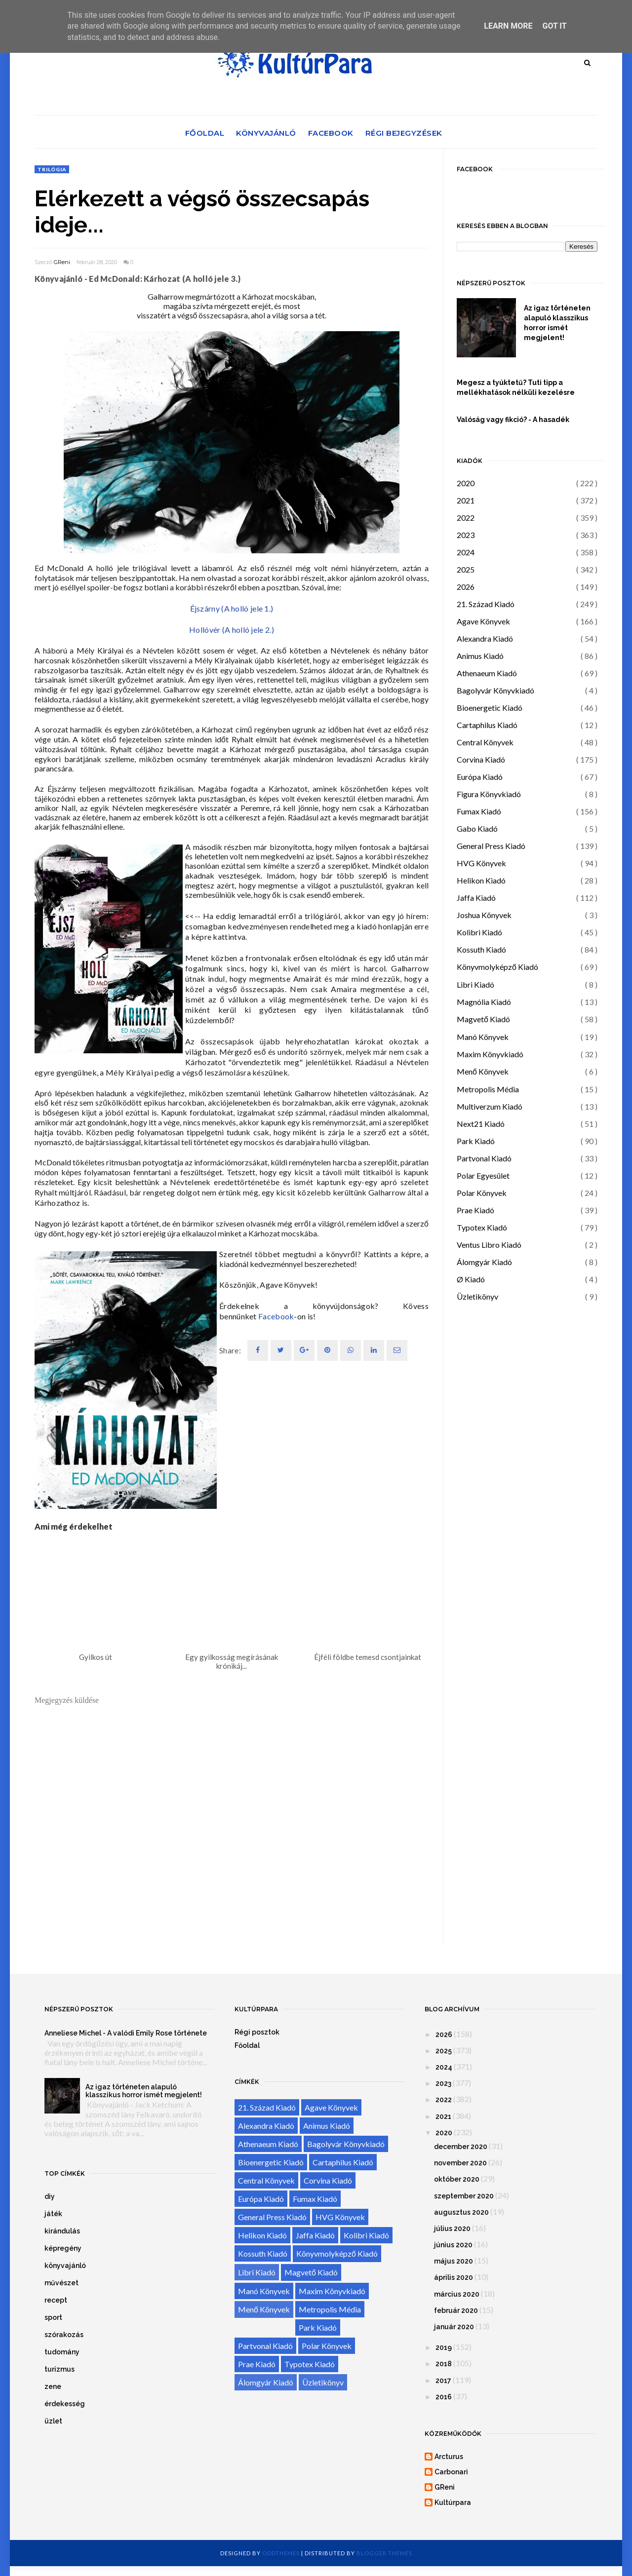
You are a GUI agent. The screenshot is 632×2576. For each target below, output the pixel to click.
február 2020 (456, 2310)
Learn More (508, 26)
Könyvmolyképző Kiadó (497, 966)
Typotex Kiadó (482, 1227)
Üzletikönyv (477, 1296)
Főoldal (205, 133)
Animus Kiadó (480, 655)
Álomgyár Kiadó (484, 1262)
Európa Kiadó (480, 776)
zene (52, 2386)
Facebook (331, 133)
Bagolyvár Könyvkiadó (495, 690)
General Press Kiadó (491, 845)
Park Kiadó (476, 1141)
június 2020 (453, 2245)
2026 (465, 586)
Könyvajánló (266, 133)
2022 (465, 517)
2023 (465, 534)
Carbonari (451, 2472)
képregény (62, 2248)
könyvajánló (65, 2265)
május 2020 (453, 2261)
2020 (465, 483)
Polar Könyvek (482, 1192)
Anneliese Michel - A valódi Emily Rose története (125, 2033)
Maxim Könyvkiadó (490, 1054)
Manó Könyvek (483, 1036)
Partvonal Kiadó (484, 1158)
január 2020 (454, 2327)
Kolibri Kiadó (479, 932)
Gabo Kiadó (477, 828)
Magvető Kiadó (483, 1019)
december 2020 (460, 2147)
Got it (554, 26)
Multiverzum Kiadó (489, 1106)
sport (53, 2317)
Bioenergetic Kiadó (489, 707)
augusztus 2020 (461, 2212)
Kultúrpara (452, 2502)
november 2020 (460, 2163)
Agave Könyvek (483, 621)
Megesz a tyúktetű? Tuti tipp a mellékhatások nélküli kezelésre (516, 387)
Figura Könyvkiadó (489, 794)
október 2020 (456, 2179)
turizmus (59, 2369)
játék (53, 2214)
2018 (443, 2364)
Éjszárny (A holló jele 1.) (232, 608)
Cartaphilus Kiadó (487, 725)
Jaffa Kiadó (476, 897)
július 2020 (452, 2228)
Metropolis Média (488, 1089)
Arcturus (448, 2457)
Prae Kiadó (475, 1210)
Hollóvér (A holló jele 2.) (231, 629)
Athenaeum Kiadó (487, 673)
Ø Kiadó (471, 1279)
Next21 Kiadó (481, 1123)
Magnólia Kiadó (484, 1001)
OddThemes (281, 2553)
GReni (62, 262)
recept (55, 2300)
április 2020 (453, 2277)
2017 (443, 2380)
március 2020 (456, 2294)
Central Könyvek (485, 742)
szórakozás (63, 2335)
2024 (465, 552)
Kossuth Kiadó (481, 949)
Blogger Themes (384, 2553)
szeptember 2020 (464, 2196)
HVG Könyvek (481, 863)
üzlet (53, 2421)
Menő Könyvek (483, 1071)
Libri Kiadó (475, 984)
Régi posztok (257, 2032)
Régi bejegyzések (403, 133)
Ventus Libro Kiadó (489, 1244)
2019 (443, 2347)
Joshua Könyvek (484, 915)
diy (49, 2196)
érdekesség (64, 2404)
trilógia (52, 169)
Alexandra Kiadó (485, 638)
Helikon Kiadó (481, 880)
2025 (465, 569)
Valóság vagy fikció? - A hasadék (513, 419)
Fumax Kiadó (479, 811)
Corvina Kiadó (481, 759)
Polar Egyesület (483, 1175)
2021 (465, 500)
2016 (443, 2397)
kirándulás (62, 2231)
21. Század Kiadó (485, 604)
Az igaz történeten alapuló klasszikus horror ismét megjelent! (557, 323)
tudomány (61, 2352)
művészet (61, 2283)
